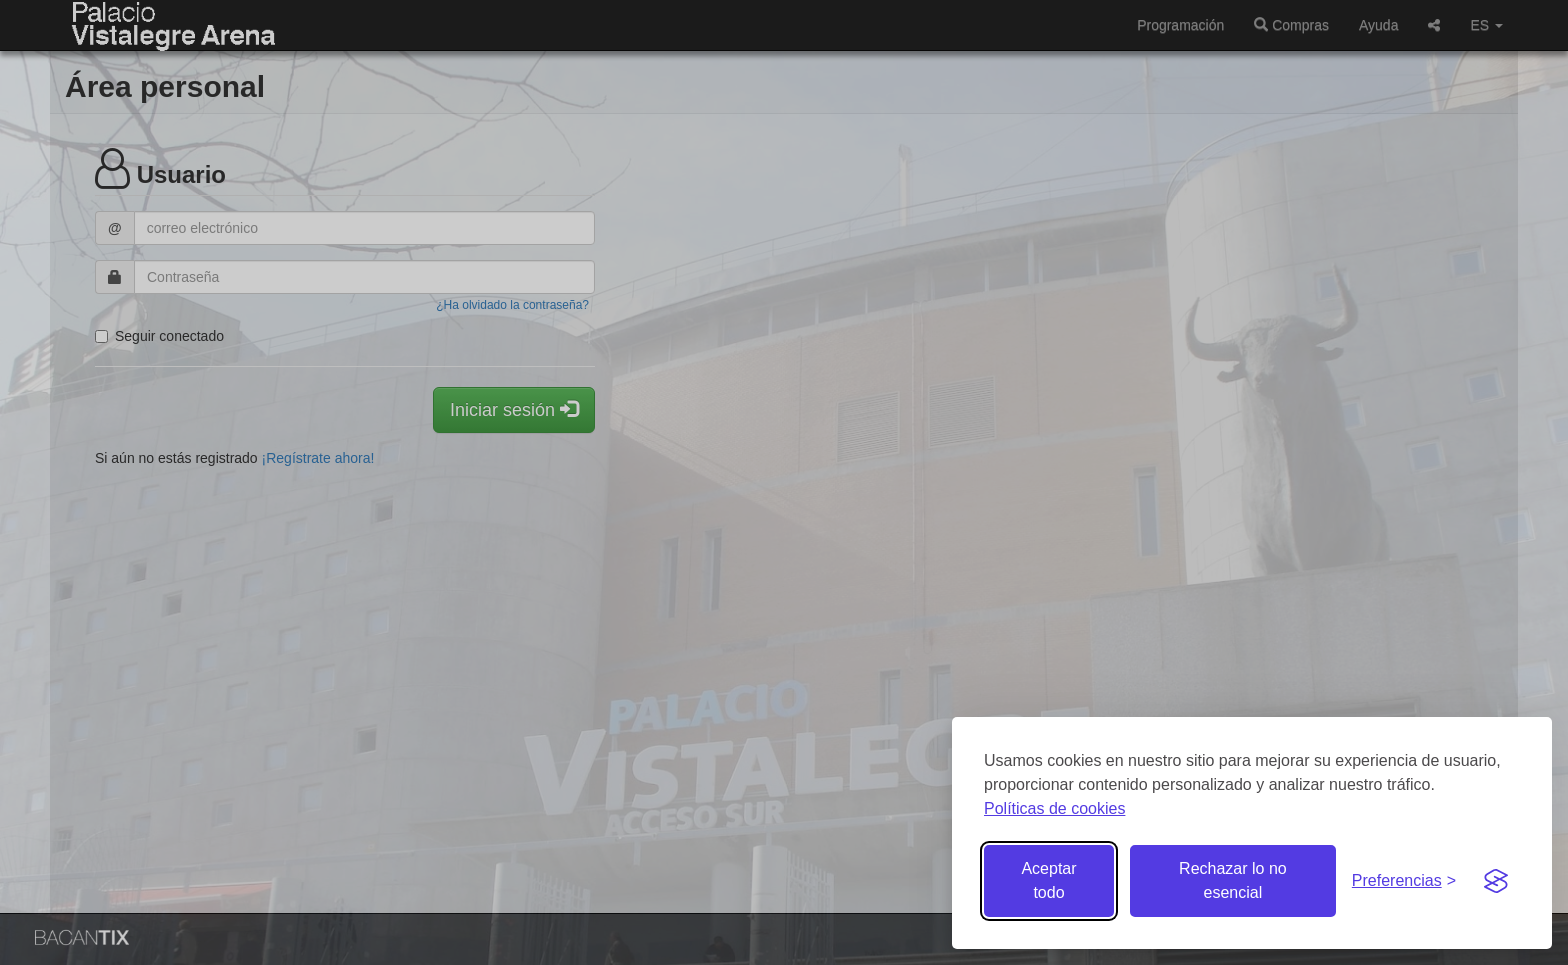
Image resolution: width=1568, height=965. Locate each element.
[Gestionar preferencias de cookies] (1404, 881)
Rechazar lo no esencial (1233, 880)
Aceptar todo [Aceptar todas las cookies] (1048, 880)
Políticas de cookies (1054, 808)
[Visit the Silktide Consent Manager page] (1496, 881)
